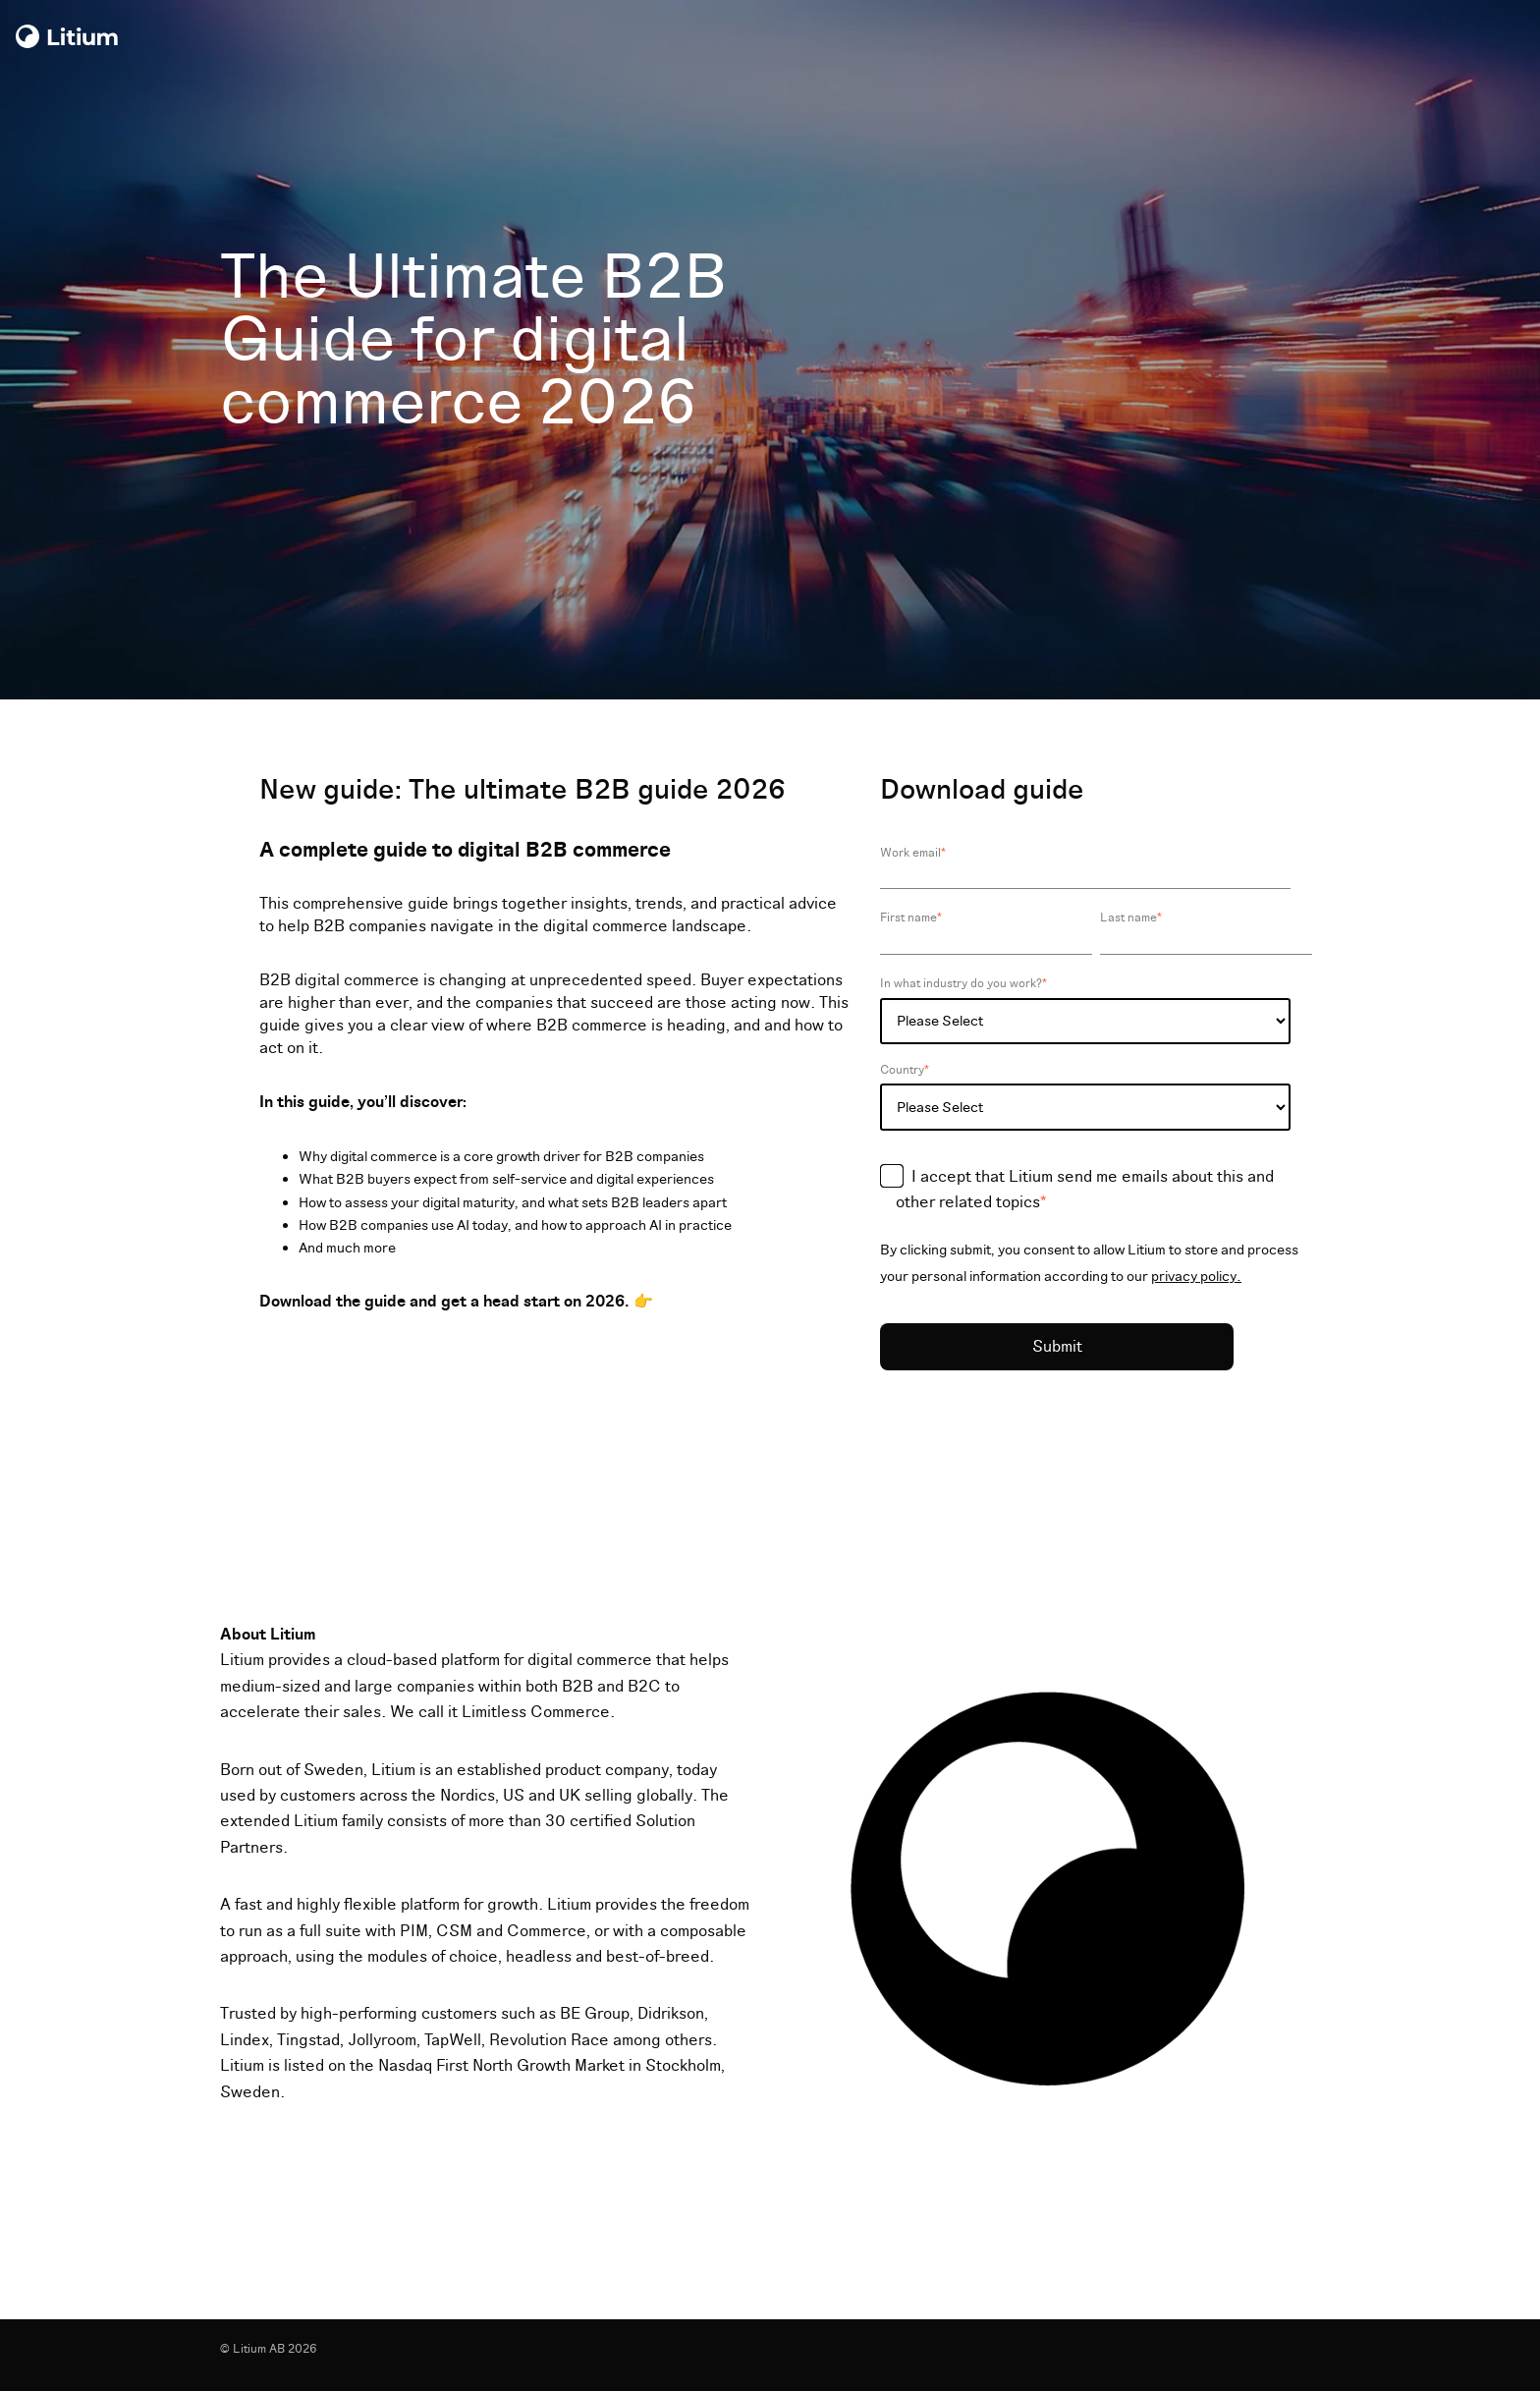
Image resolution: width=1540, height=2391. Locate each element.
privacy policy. (1196, 1276)
